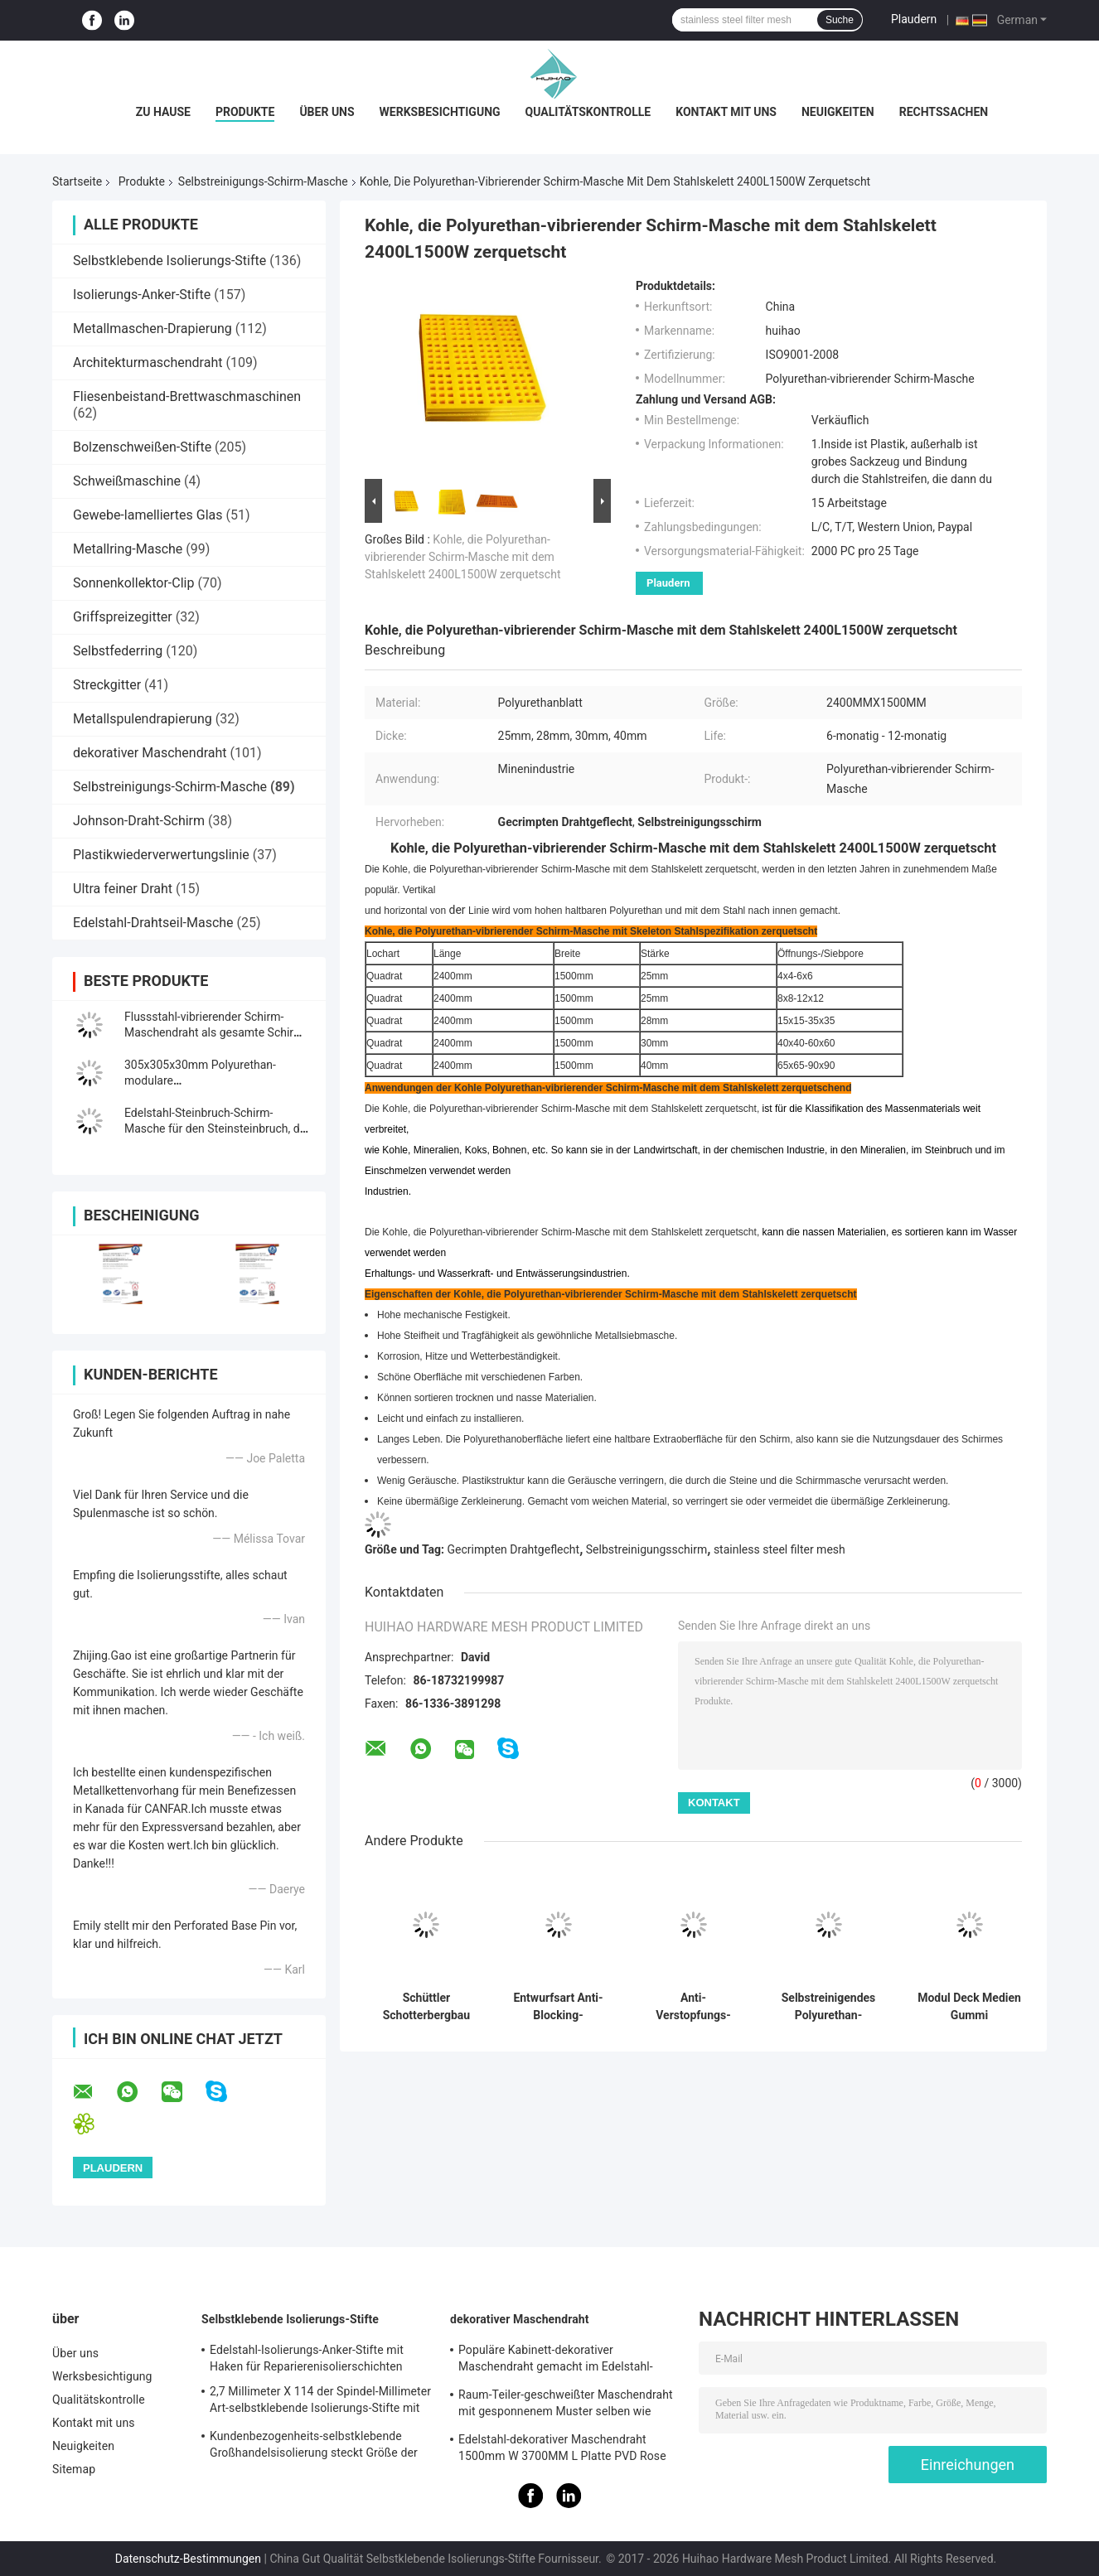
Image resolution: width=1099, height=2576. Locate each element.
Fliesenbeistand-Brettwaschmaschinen (187, 396)
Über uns (326, 111)
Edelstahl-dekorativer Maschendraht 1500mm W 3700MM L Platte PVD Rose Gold (562, 2450)
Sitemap (73, 2469)
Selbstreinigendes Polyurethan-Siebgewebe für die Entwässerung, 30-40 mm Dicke (828, 2007)
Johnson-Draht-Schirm (139, 821)
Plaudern (914, 19)
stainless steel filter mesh (779, 1549)
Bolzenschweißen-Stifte (142, 447)
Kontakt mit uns (726, 111)
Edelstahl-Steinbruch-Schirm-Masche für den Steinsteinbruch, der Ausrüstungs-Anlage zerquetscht (217, 1128)
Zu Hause (163, 111)
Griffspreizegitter (122, 617)
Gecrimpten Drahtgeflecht (514, 1549)
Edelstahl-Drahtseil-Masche (153, 922)
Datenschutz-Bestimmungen (188, 2558)
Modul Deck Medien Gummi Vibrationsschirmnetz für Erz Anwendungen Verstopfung (969, 2007)
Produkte (244, 111)
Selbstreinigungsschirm (646, 1549)
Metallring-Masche (127, 549)
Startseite (77, 181)
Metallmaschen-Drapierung (152, 328)
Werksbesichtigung (440, 111)
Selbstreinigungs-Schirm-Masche (263, 181)
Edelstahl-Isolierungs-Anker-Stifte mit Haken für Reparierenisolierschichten (307, 2358)
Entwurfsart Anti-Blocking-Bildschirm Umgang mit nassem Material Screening (558, 2007)
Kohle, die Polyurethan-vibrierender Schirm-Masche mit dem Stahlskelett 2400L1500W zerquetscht (462, 557)
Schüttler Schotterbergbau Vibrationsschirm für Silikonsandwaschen (426, 2007)
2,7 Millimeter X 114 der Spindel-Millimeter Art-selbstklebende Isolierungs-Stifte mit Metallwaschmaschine (320, 2402)
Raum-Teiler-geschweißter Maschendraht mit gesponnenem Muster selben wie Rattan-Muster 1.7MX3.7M (565, 2405)
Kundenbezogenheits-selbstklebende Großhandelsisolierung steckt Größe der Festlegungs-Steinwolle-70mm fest (314, 2446)
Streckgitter (107, 685)
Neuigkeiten (837, 111)
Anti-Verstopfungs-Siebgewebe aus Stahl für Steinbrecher (693, 2007)
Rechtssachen (944, 111)
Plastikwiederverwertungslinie (161, 855)
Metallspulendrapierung (142, 719)
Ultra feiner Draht (122, 889)
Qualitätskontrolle (588, 111)
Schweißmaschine (127, 481)
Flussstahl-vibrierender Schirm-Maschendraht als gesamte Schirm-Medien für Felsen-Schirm (215, 1032)
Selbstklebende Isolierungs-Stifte (169, 260)
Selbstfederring (117, 651)
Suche (839, 20)
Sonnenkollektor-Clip (133, 583)
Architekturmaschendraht (147, 362)
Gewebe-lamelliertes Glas (148, 515)
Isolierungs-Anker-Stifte (142, 294)
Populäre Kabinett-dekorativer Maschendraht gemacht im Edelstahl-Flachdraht (555, 2360)
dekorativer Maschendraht (150, 753)
